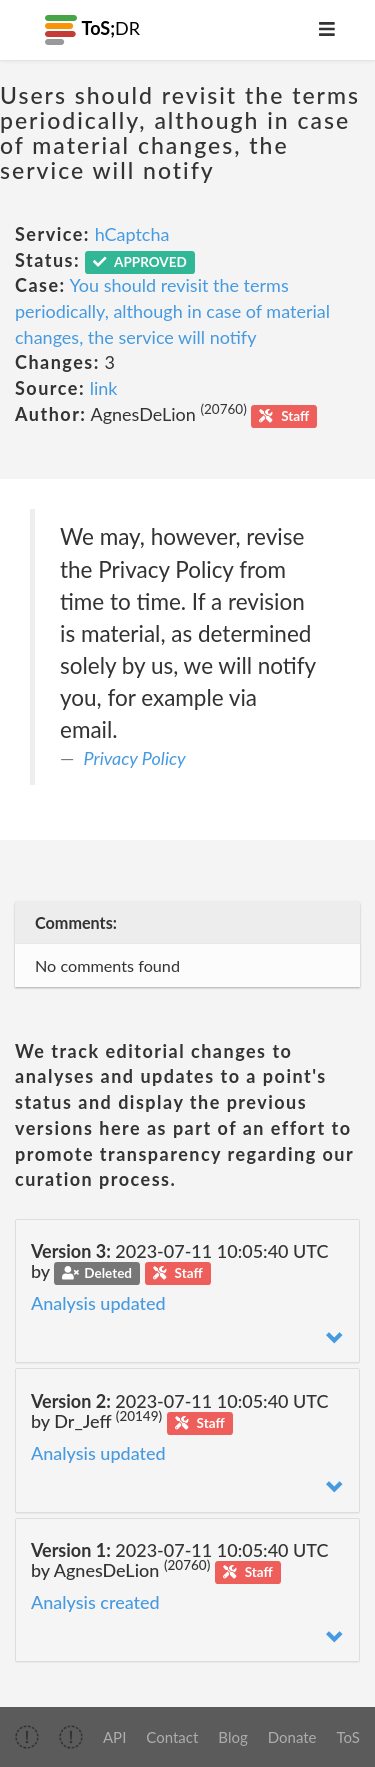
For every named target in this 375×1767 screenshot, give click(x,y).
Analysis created (95, 1602)
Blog (232, 1737)
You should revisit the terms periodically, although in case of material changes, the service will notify (172, 310)
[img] (27, 1737)
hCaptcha (132, 234)
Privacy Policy (135, 758)
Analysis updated (98, 1303)
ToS (348, 1737)
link (104, 388)
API (114, 1737)
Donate (292, 1737)
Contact (172, 1737)
